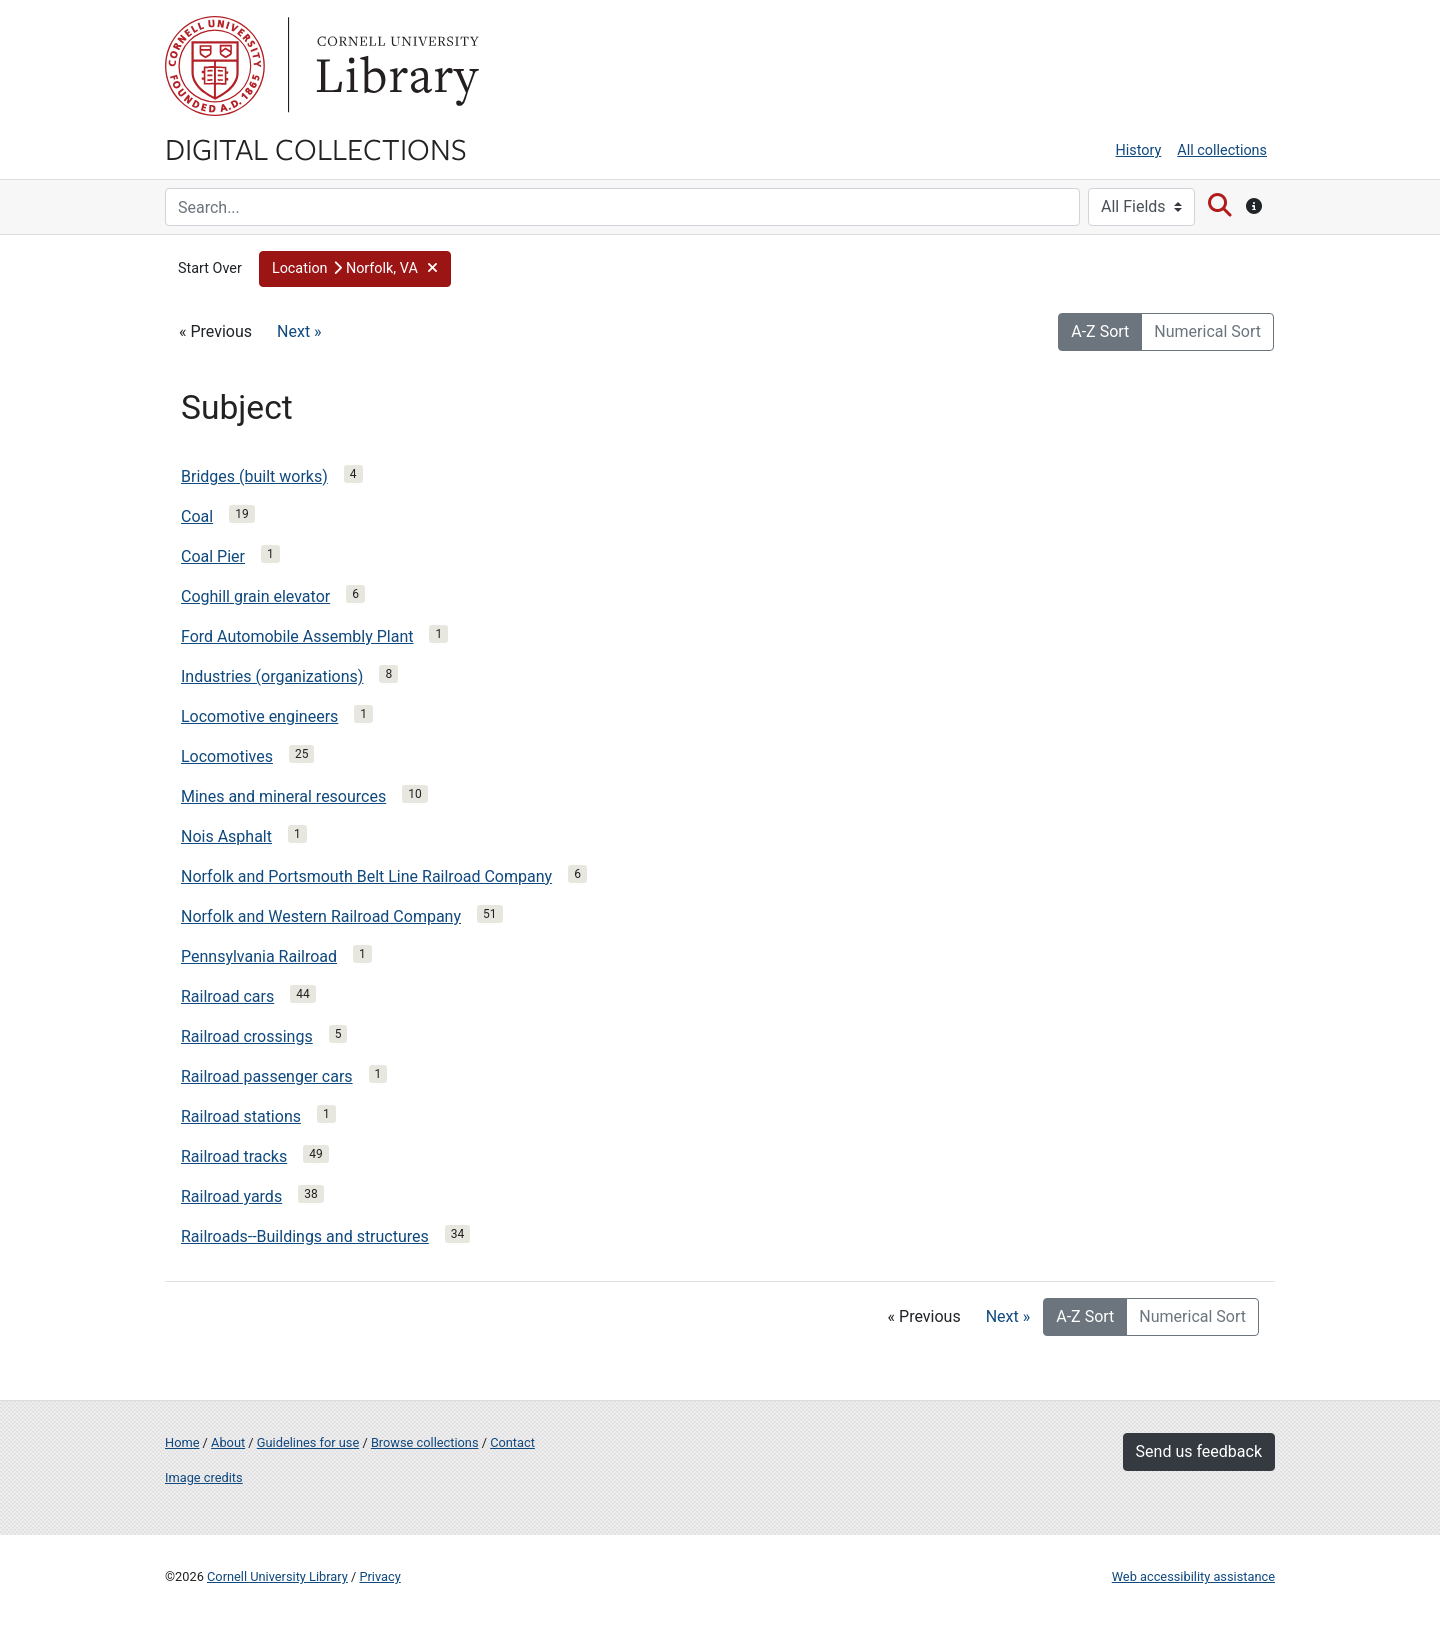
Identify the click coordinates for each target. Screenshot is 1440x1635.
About (228, 1442)
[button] (355, 269)
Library (395, 66)
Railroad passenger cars (267, 1076)
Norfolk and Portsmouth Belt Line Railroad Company (366, 876)
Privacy (379, 1576)
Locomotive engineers (259, 716)
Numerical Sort (1207, 331)
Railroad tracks (234, 1156)
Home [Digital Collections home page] (182, 1442)
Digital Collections (316, 148)
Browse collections (425, 1442)
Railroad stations (241, 1116)
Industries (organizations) (272, 676)
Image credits (204, 1477)
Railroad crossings (247, 1036)
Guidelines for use (308, 1442)
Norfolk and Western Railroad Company (321, 916)
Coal (197, 516)
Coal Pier (213, 556)
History (1139, 150)
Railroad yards (231, 1196)
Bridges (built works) (254, 476)
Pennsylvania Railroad (259, 956)
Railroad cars (227, 996)
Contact (512, 1442)
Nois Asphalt (226, 836)
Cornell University (215, 66)
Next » (299, 331)
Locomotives (227, 756)
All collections (1222, 150)
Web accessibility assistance (1193, 1576)
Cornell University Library (277, 1576)
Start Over (210, 268)
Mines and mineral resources (283, 796)
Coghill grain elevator (255, 596)
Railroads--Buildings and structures (305, 1236)
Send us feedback (1199, 1451)
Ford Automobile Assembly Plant (297, 636)
